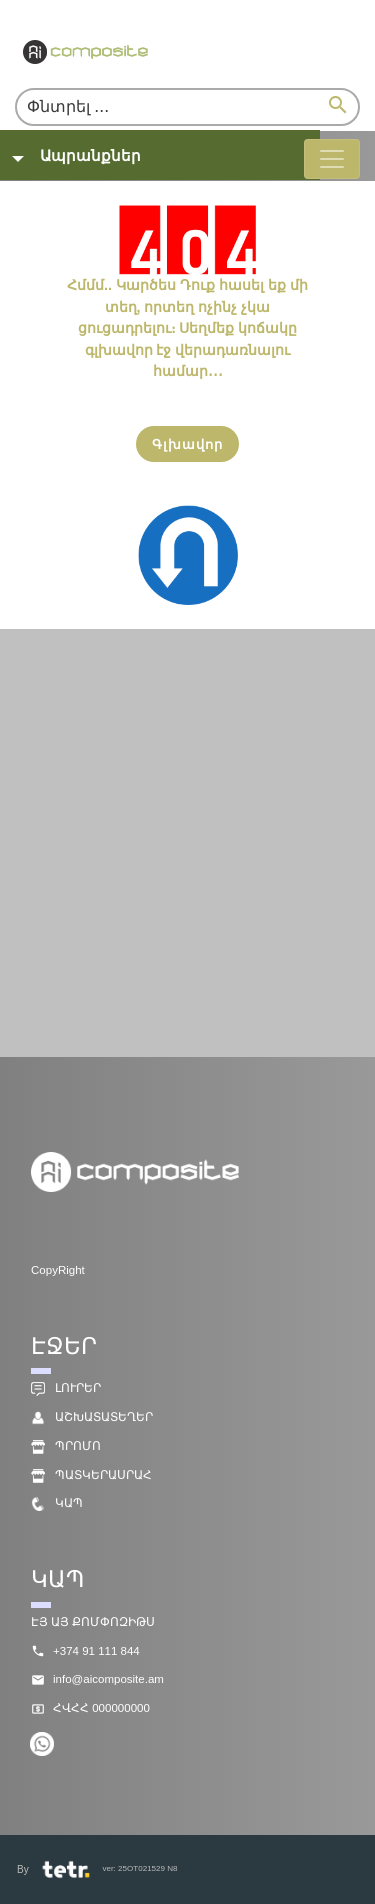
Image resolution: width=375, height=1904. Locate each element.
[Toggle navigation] (332, 159)
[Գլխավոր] (187, 444)
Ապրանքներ (90, 155)
